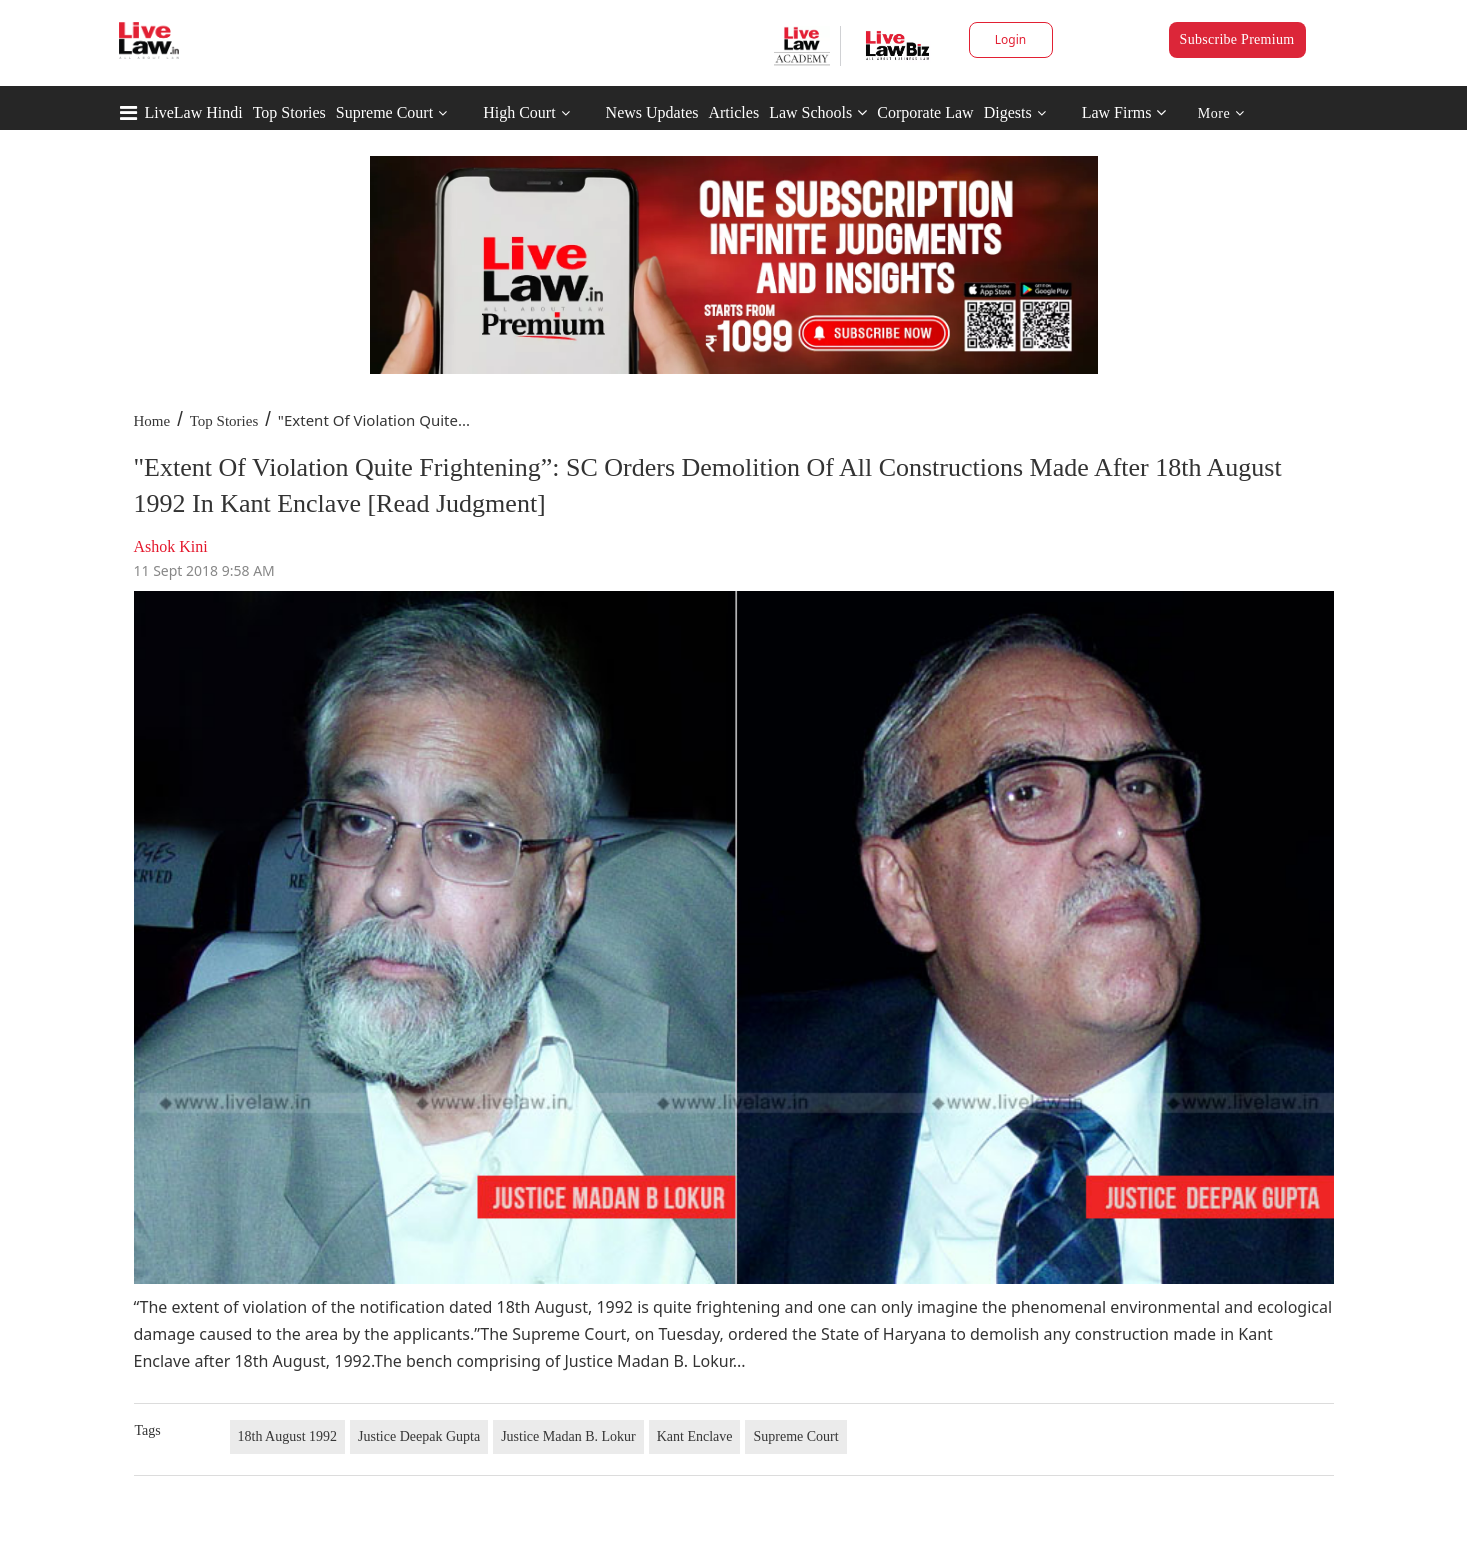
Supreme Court (384, 112)
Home (152, 421)
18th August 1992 (288, 1436)
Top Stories (289, 112)
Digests (1008, 112)
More (1221, 113)
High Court (519, 112)
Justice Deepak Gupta (419, 1436)
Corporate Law (925, 112)
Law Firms (1124, 112)
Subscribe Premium (1237, 39)
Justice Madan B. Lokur (568, 1436)
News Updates (652, 112)
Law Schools (818, 112)
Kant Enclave (695, 1436)
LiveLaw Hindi (194, 112)
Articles (733, 112)
